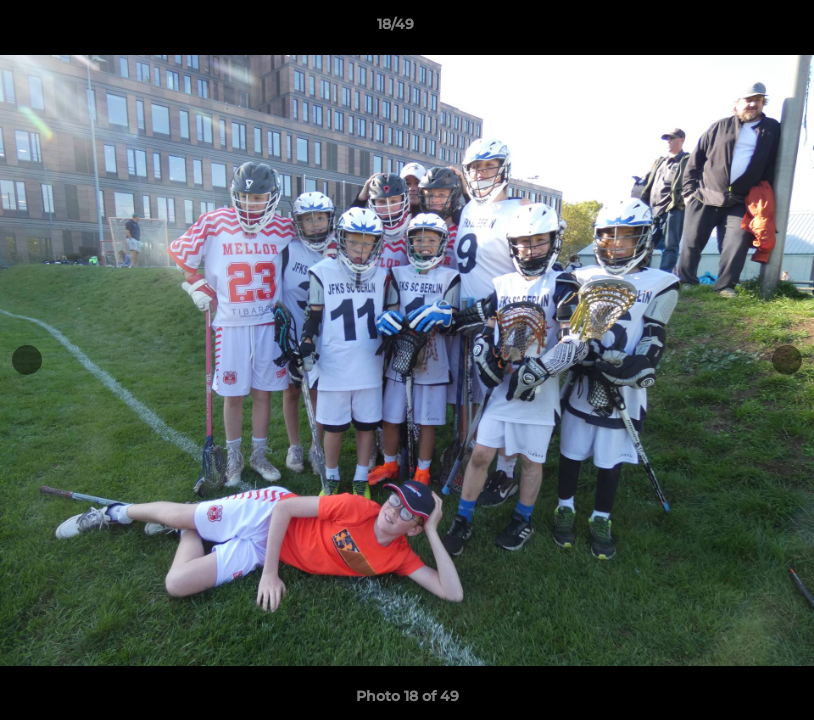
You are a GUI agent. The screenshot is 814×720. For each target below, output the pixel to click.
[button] (730, 29)
